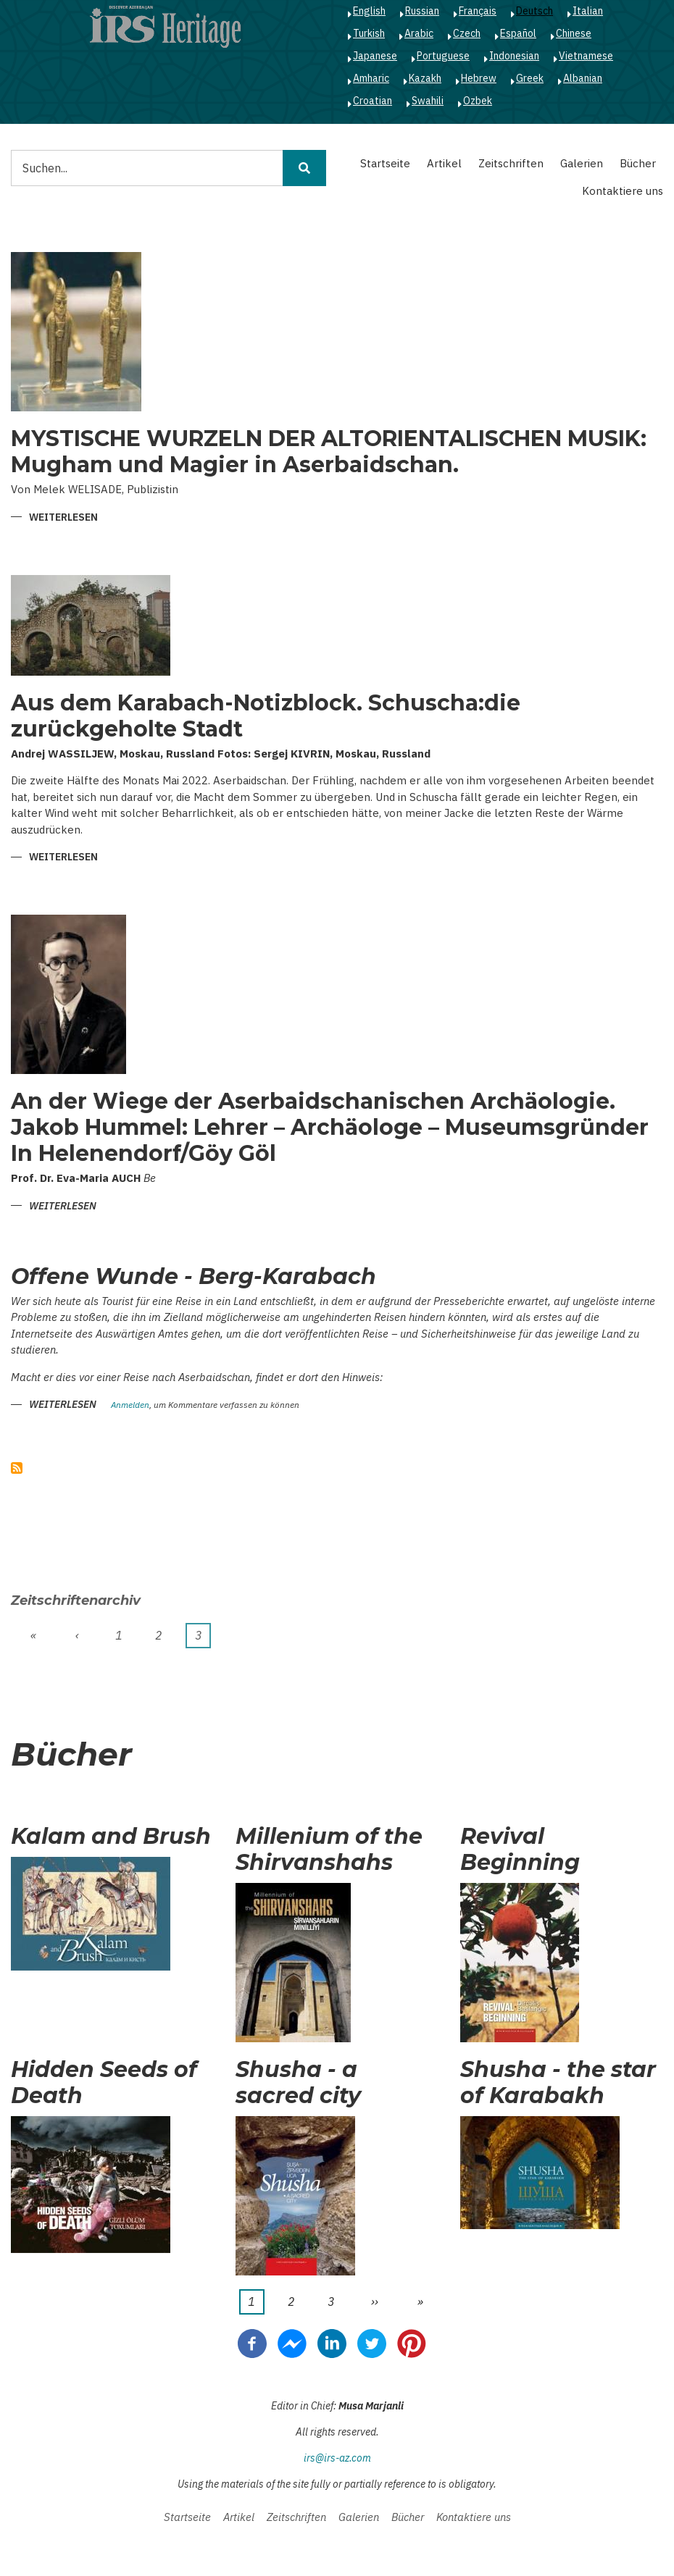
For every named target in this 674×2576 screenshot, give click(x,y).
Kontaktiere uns (622, 191)
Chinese (573, 33)
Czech (466, 33)
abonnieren (16, 1468)
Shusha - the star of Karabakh (558, 2083)
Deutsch (534, 10)
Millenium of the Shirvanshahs (329, 1850)
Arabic (418, 33)
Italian (588, 10)
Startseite (385, 163)
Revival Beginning (520, 1850)
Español (518, 33)
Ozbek (477, 100)
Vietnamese (586, 55)
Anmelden (130, 1405)
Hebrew (478, 78)
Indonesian (514, 55)
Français (477, 10)
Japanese (375, 55)
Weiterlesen (63, 518)
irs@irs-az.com (337, 2457)
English (369, 10)
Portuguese (443, 55)
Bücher (638, 163)
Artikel (444, 163)
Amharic (371, 78)
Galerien (581, 163)
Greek (530, 78)
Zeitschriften (511, 163)
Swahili (428, 100)
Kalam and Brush (111, 1837)
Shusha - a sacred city (298, 2083)
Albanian (582, 78)
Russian (422, 10)
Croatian (372, 100)
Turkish (369, 33)
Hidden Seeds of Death (104, 2083)
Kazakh (425, 78)
